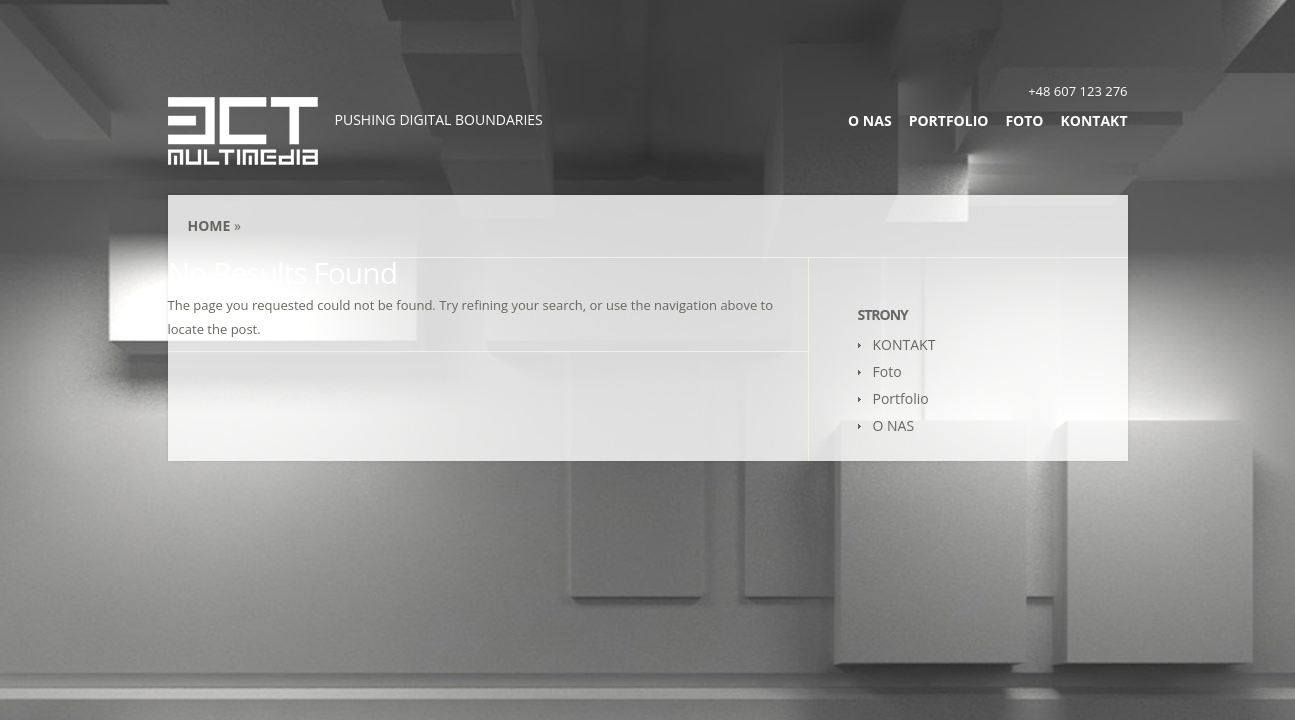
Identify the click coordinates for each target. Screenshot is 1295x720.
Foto (1024, 120)
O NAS (870, 120)
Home (209, 225)
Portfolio (949, 120)
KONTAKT (1094, 120)
